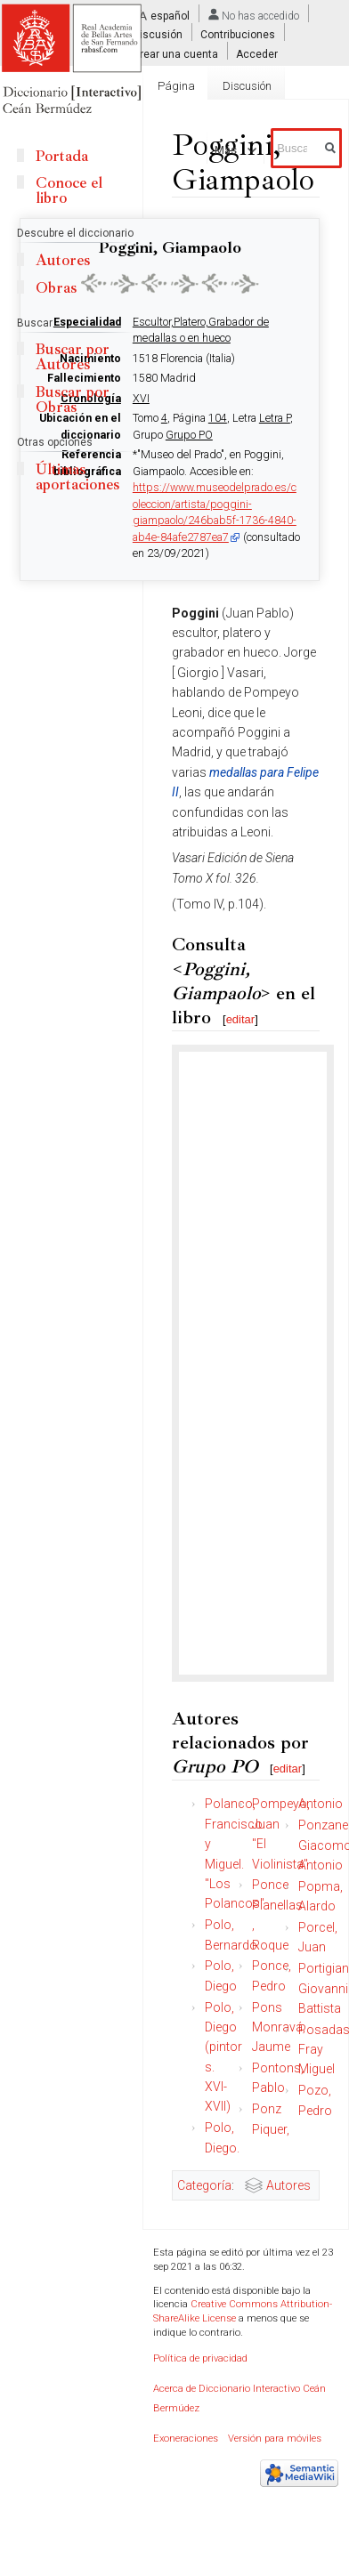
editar (241, 1019)
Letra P (274, 418)
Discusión (158, 34)
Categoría (204, 2185)
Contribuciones (237, 34)
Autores (288, 2185)
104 (217, 418)
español (170, 16)
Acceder (257, 53)
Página (176, 86)
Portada (62, 156)
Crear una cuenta (175, 53)
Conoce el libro (69, 190)
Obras (56, 287)
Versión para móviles (274, 2438)
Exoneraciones (185, 2438)
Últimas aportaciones (77, 477)
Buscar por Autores (73, 357)
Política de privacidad (200, 2358)
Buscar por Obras (73, 399)
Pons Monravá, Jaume (278, 2027)
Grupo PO (189, 435)
